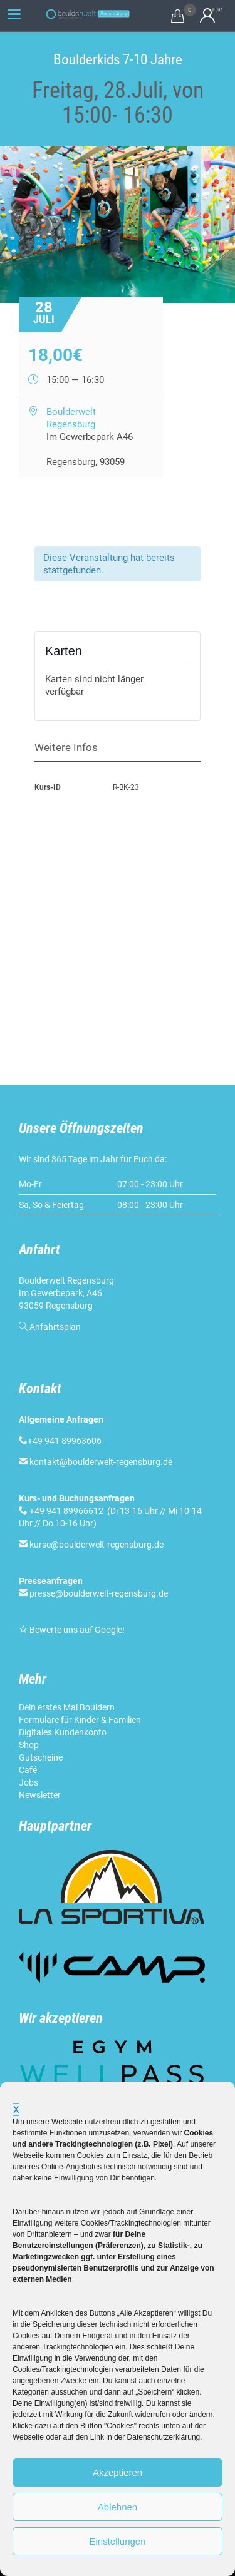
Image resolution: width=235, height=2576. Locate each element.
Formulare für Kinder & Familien (80, 1720)
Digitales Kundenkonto (63, 1732)
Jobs (28, 1782)
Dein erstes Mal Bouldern (67, 1707)
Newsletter (40, 1795)
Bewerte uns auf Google (75, 1630)
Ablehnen (117, 2507)
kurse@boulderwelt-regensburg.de (96, 1545)
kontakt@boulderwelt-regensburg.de (100, 1462)
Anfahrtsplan (55, 1327)
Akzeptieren (117, 2472)
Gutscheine (41, 1757)
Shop (29, 1745)
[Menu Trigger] (14, 13)
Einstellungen (117, 2541)
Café (28, 1770)
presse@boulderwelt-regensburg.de (98, 1593)
